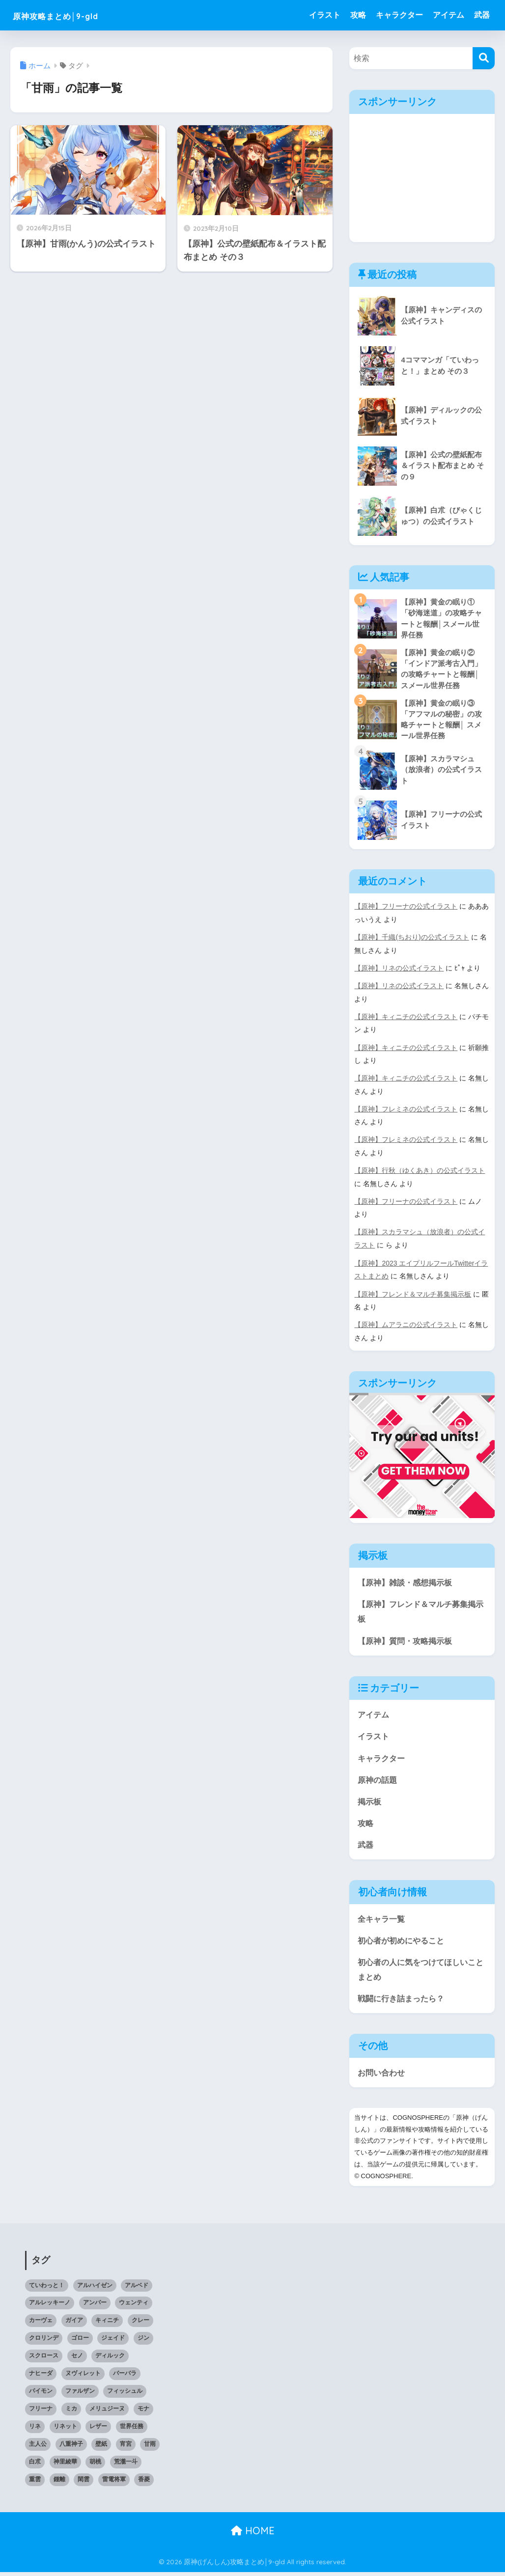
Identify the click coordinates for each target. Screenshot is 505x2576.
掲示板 (370, 1802)
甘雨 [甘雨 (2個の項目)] (150, 2447)
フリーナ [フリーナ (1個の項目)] (41, 2412)
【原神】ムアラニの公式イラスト (405, 1324)
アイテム (448, 15)
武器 (482, 15)
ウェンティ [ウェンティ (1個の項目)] (133, 2306)
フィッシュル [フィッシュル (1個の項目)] (124, 2394)
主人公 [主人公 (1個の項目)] (38, 2447)
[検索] (484, 58)
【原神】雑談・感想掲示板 (408, 1581)
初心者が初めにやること (403, 1942)
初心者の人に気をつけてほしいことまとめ (420, 1972)
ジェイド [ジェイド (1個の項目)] (113, 2341)
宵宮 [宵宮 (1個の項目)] (126, 2447)
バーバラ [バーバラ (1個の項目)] (125, 2377)
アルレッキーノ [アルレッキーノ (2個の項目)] (49, 2306)
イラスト (324, 15)
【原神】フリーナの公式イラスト (405, 909)
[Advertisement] (423, 175)
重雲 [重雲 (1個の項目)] (35, 2483)
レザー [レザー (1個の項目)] (98, 2430)
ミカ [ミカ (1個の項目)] (71, 2412)
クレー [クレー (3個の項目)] (140, 2324)
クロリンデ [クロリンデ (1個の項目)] (43, 2341)
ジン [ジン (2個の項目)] (143, 2341)
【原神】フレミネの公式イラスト (405, 1110)
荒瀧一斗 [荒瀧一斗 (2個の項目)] (126, 2465)
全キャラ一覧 (383, 1920)
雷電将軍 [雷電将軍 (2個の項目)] (114, 2483)
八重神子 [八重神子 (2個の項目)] (71, 2447)
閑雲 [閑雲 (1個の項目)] (83, 2483)
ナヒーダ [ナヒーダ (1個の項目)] (41, 2377)
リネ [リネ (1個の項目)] (35, 2430)
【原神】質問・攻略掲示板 (408, 1640)
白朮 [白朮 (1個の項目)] (35, 2465)
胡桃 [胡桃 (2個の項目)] (95, 2465)
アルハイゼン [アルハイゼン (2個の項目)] (94, 2289)
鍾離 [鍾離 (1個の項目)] (59, 2483)
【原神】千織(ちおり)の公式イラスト (411, 939)
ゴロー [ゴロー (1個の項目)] (80, 2341)
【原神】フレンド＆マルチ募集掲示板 (412, 1293)
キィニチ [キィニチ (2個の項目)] (107, 2324)
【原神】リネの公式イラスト (399, 970)
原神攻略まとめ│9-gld (74, 15)
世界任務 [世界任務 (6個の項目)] (131, 2430)
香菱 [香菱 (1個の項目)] (144, 2483)
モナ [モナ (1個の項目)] (143, 2412)
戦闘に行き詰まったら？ (403, 2001)
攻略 (358, 15)
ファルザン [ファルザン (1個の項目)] (80, 2394)
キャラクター (399, 15)
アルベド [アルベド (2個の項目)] (136, 2289)
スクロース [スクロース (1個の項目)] (43, 2359)
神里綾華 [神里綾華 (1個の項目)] (65, 2465)
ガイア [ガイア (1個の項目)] (74, 2324)
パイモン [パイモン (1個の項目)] (41, 2394)
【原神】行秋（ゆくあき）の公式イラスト (419, 1171)
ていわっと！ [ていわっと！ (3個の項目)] (46, 2289)
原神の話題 (378, 1780)
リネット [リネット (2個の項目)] (65, 2430)
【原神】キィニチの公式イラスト (405, 1018)
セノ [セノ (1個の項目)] (77, 2359)
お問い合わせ (383, 2075)
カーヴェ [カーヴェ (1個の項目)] (41, 2324)
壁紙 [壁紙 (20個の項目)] (101, 2447)
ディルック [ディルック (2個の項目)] (110, 2359)
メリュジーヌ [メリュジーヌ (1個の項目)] (107, 2412)
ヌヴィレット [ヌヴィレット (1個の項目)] (83, 2377)
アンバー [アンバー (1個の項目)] (95, 2306)
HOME (253, 2534)
